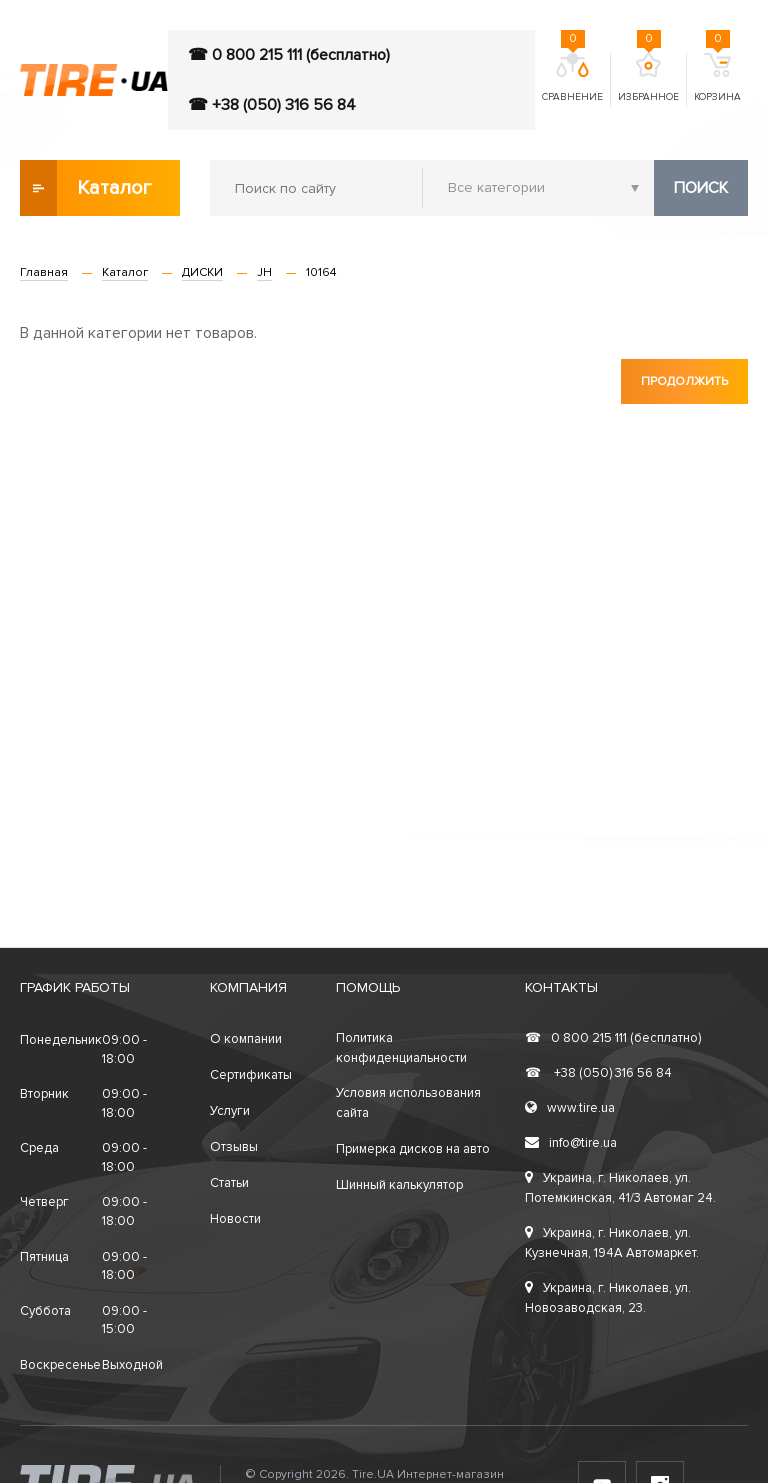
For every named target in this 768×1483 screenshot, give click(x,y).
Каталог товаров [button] (87, 188)
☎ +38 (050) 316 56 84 (272, 105)
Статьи (229, 1183)
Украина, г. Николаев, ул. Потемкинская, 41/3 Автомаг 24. (620, 1188)
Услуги (230, 1111)
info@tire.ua (571, 1143)
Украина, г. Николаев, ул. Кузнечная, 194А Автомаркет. (612, 1243)
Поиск (701, 188)
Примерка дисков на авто (413, 1149)
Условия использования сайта (408, 1103)
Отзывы (234, 1147)
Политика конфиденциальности (401, 1048)
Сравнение (572, 78)
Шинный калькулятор (399, 1185)
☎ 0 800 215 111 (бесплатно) (289, 55)
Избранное (648, 78)
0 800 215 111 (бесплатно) (613, 1038)
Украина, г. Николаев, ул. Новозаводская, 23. (608, 1298)
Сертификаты (251, 1075)
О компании (246, 1039)
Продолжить (684, 381)
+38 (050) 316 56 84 (598, 1073)
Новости (235, 1219)
